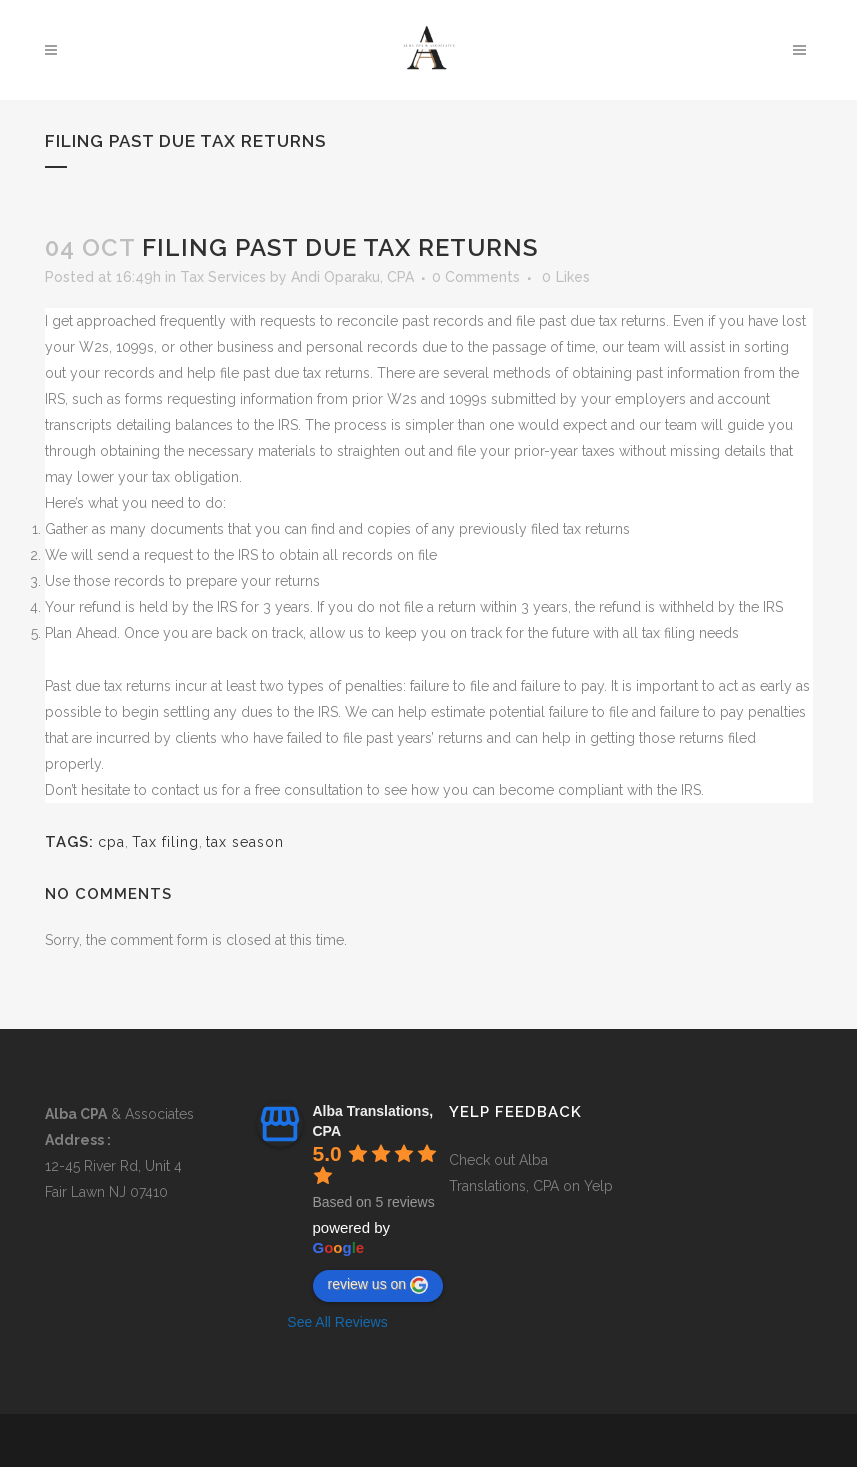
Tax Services (223, 277)
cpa (111, 842)
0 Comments (476, 277)
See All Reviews (337, 1322)
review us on (378, 1285)
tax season (245, 842)
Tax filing (165, 842)
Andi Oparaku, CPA (352, 277)
